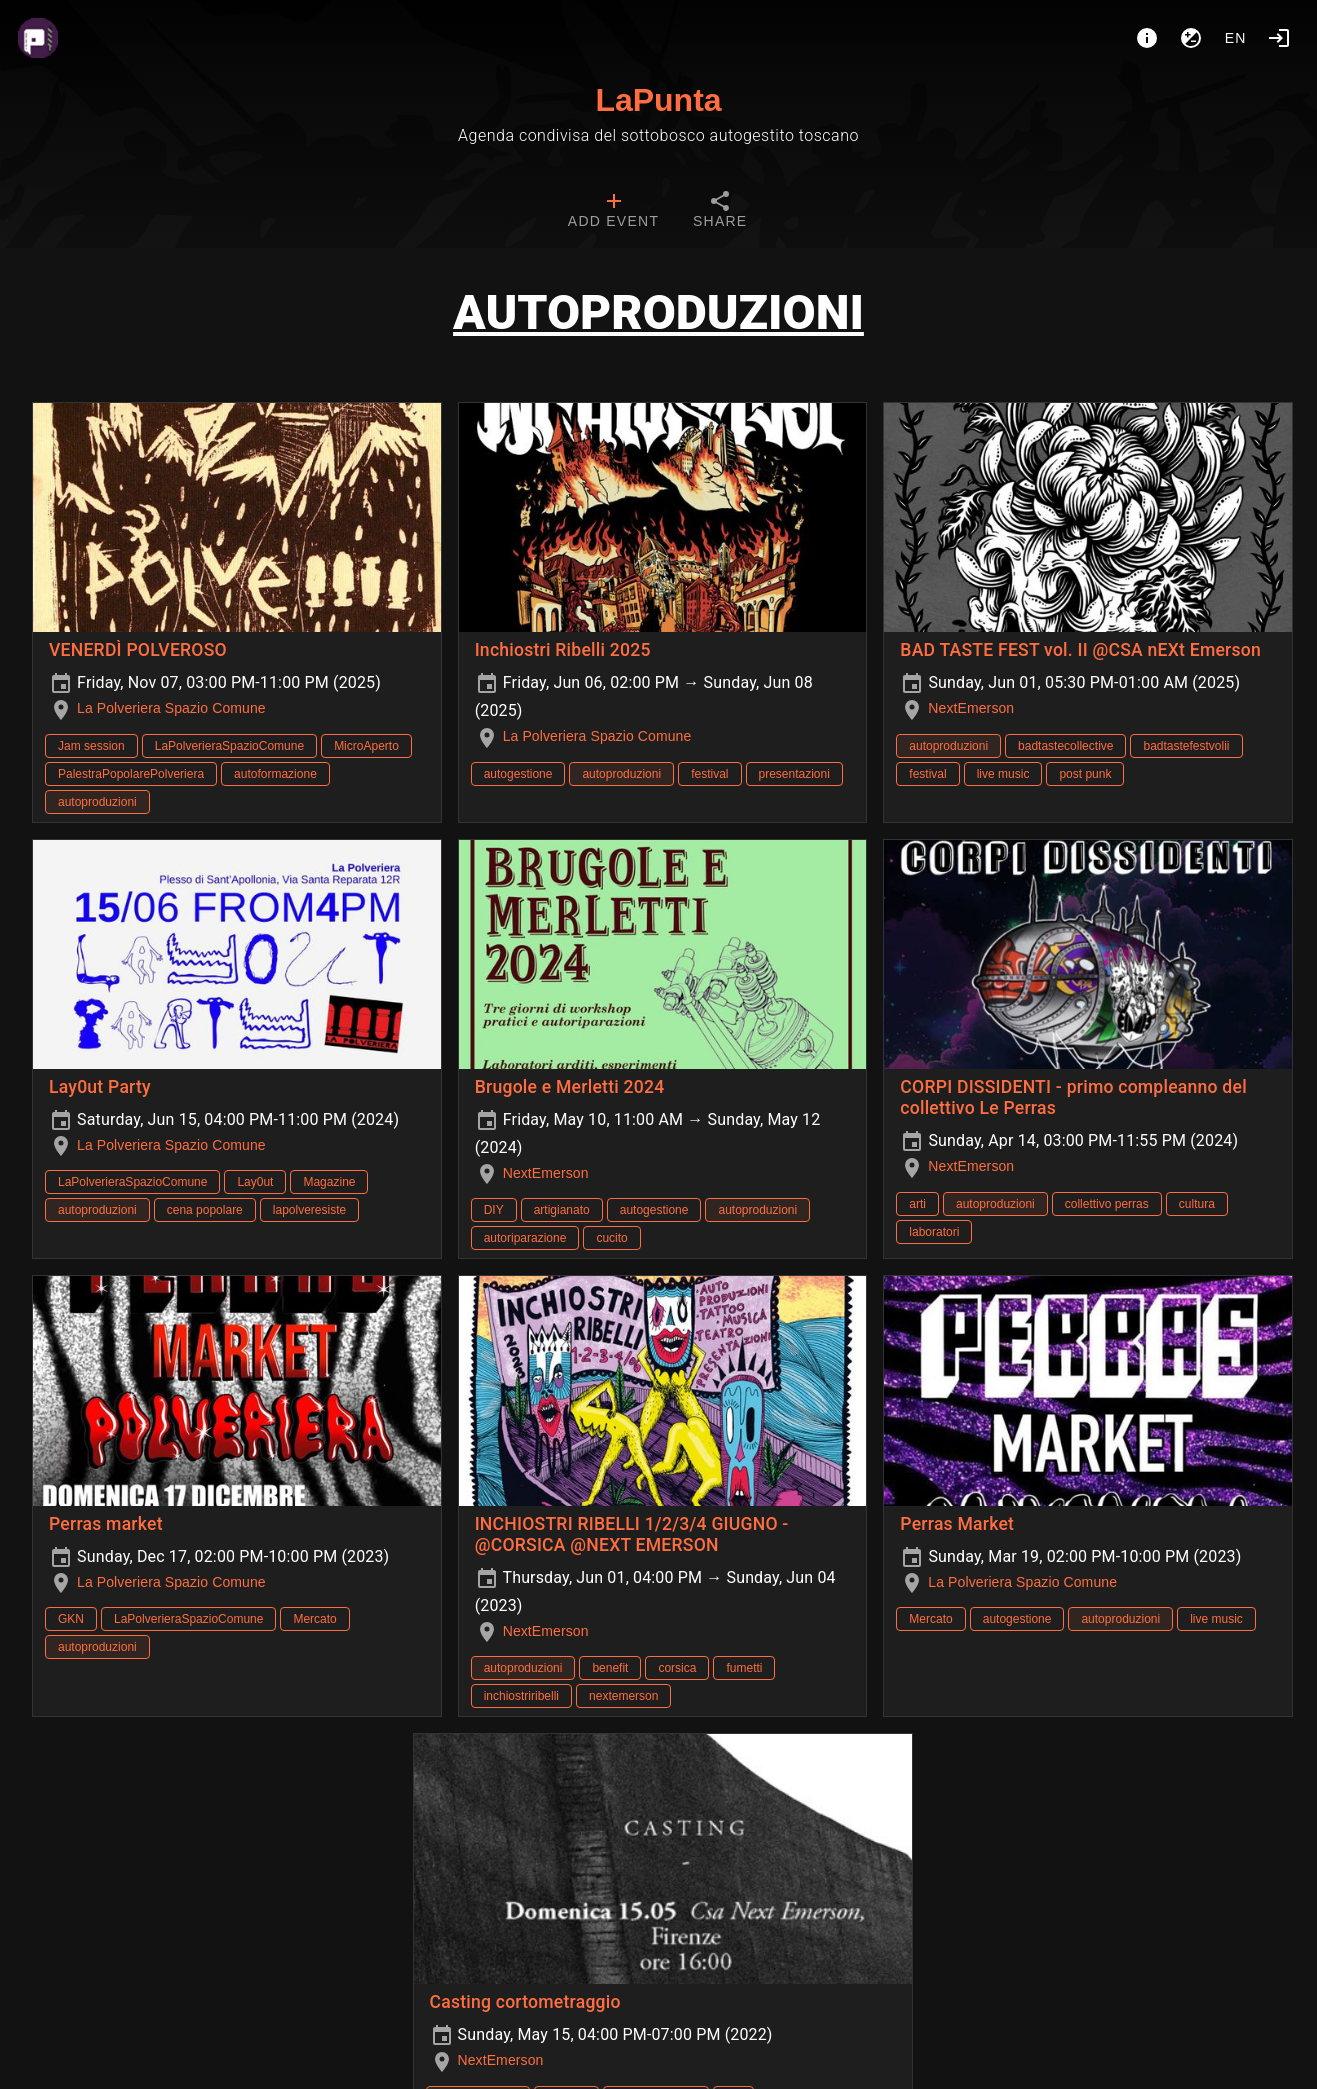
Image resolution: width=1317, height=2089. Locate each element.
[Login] (1279, 38)
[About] (1147, 38)
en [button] (1236, 38)
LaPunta (658, 100)
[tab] (613, 212)
